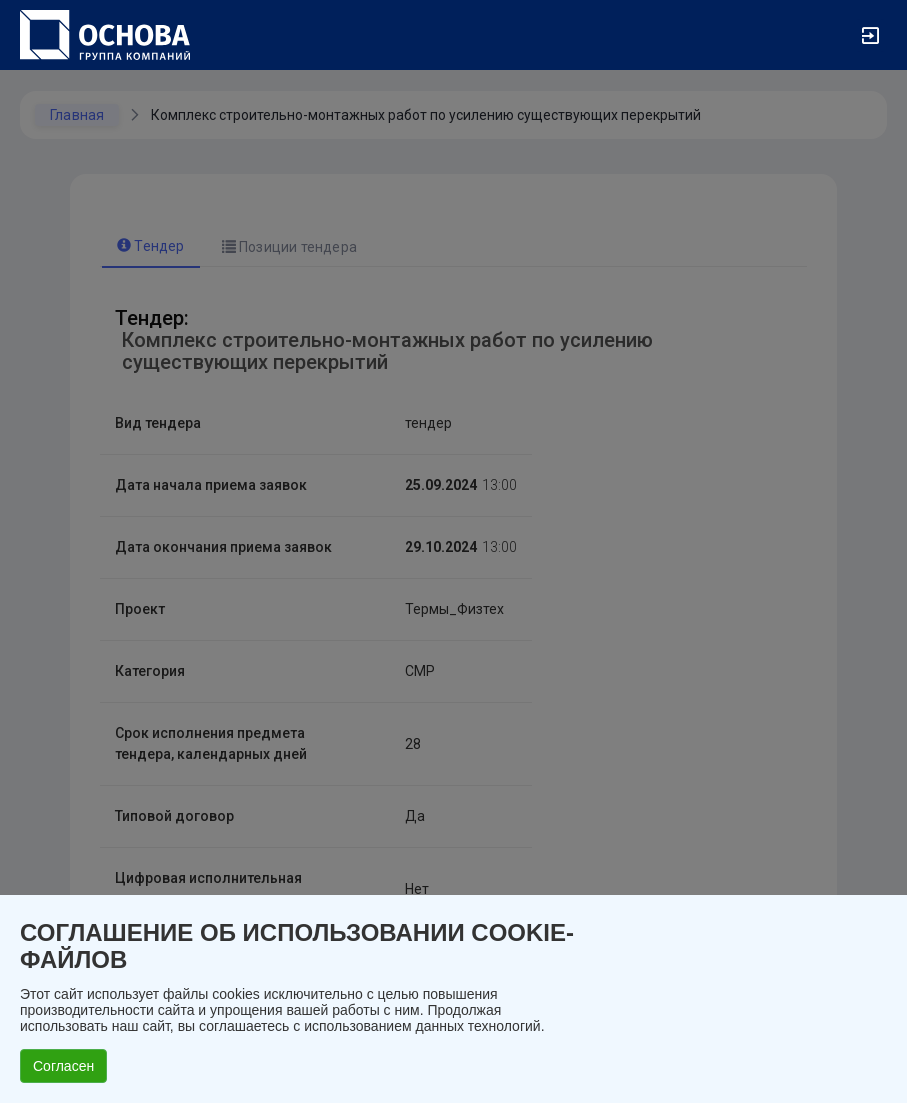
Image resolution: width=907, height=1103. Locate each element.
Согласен (63, 1066)
